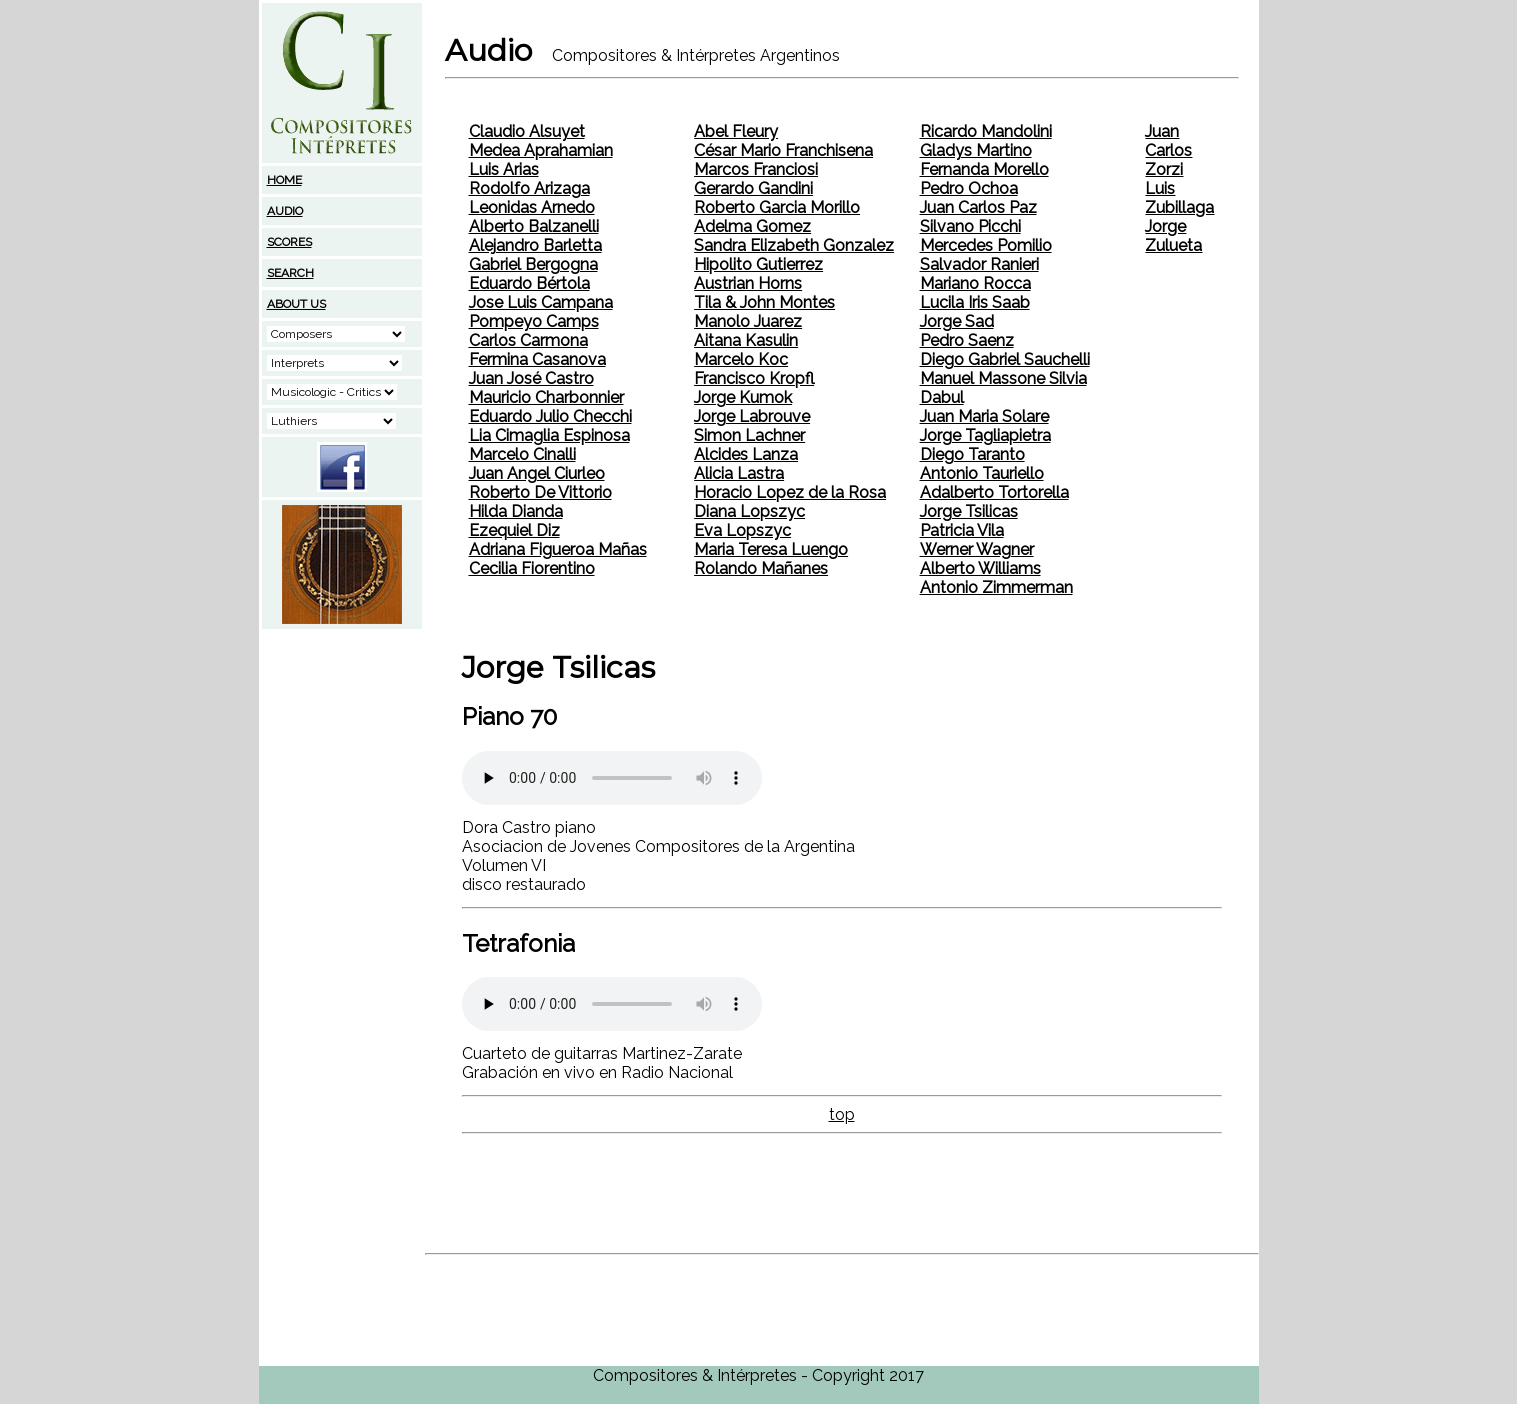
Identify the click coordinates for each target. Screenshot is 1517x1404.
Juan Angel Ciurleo (537, 473)
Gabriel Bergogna (533, 264)
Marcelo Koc (741, 359)
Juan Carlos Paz (978, 207)
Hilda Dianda (516, 511)
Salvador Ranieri (979, 264)
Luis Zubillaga (1179, 198)
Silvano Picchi (970, 226)
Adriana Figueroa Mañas (558, 549)
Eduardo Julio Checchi (550, 416)
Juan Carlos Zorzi (1168, 150)
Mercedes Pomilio (986, 245)
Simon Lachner (749, 435)
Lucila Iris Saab (975, 302)
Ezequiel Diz (514, 530)
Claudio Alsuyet (527, 131)
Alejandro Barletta (535, 245)
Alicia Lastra (739, 473)
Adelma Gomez (752, 226)
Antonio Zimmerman (996, 587)
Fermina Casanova (537, 359)
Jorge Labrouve (752, 416)
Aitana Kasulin (746, 340)
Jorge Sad (957, 321)
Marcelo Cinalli (522, 454)
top (842, 1114)
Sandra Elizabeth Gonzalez (794, 245)
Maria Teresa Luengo (771, 549)
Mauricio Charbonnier (546, 397)
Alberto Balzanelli (534, 226)
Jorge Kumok (743, 397)
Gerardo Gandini (753, 188)
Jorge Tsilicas (969, 511)
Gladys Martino (976, 150)
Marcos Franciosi (756, 169)
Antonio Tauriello (982, 473)
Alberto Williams (980, 568)
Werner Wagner (977, 549)
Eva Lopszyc (742, 530)
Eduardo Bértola (529, 283)
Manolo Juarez (748, 321)
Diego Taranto (972, 454)
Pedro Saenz (967, 340)
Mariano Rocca (975, 283)
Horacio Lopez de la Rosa (790, 492)
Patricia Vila (962, 530)
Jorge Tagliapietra (985, 435)
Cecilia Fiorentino (532, 568)
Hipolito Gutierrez (758, 264)
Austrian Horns (748, 283)
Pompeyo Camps (534, 321)
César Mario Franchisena (783, 150)
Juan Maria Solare (984, 416)
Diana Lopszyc (749, 511)
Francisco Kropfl (754, 378)
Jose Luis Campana (541, 302)
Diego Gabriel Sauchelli (1005, 359)
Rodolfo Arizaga (529, 188)
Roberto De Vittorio (540, 492)
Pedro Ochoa (969, 188)
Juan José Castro (531, 378)
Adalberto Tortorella (994, 492)
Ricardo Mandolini (986, 131)
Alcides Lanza (746, 454)
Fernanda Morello (984, 169)
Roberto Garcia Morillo (777, 207)
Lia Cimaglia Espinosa (549, 435)
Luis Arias (504, 169)
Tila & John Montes (764, 302)
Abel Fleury (736, 131)
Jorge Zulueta (1173, 236)
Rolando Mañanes (761, 568)
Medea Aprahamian (541, 150)
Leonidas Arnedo (532, 207)
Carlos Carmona (528, 340)
